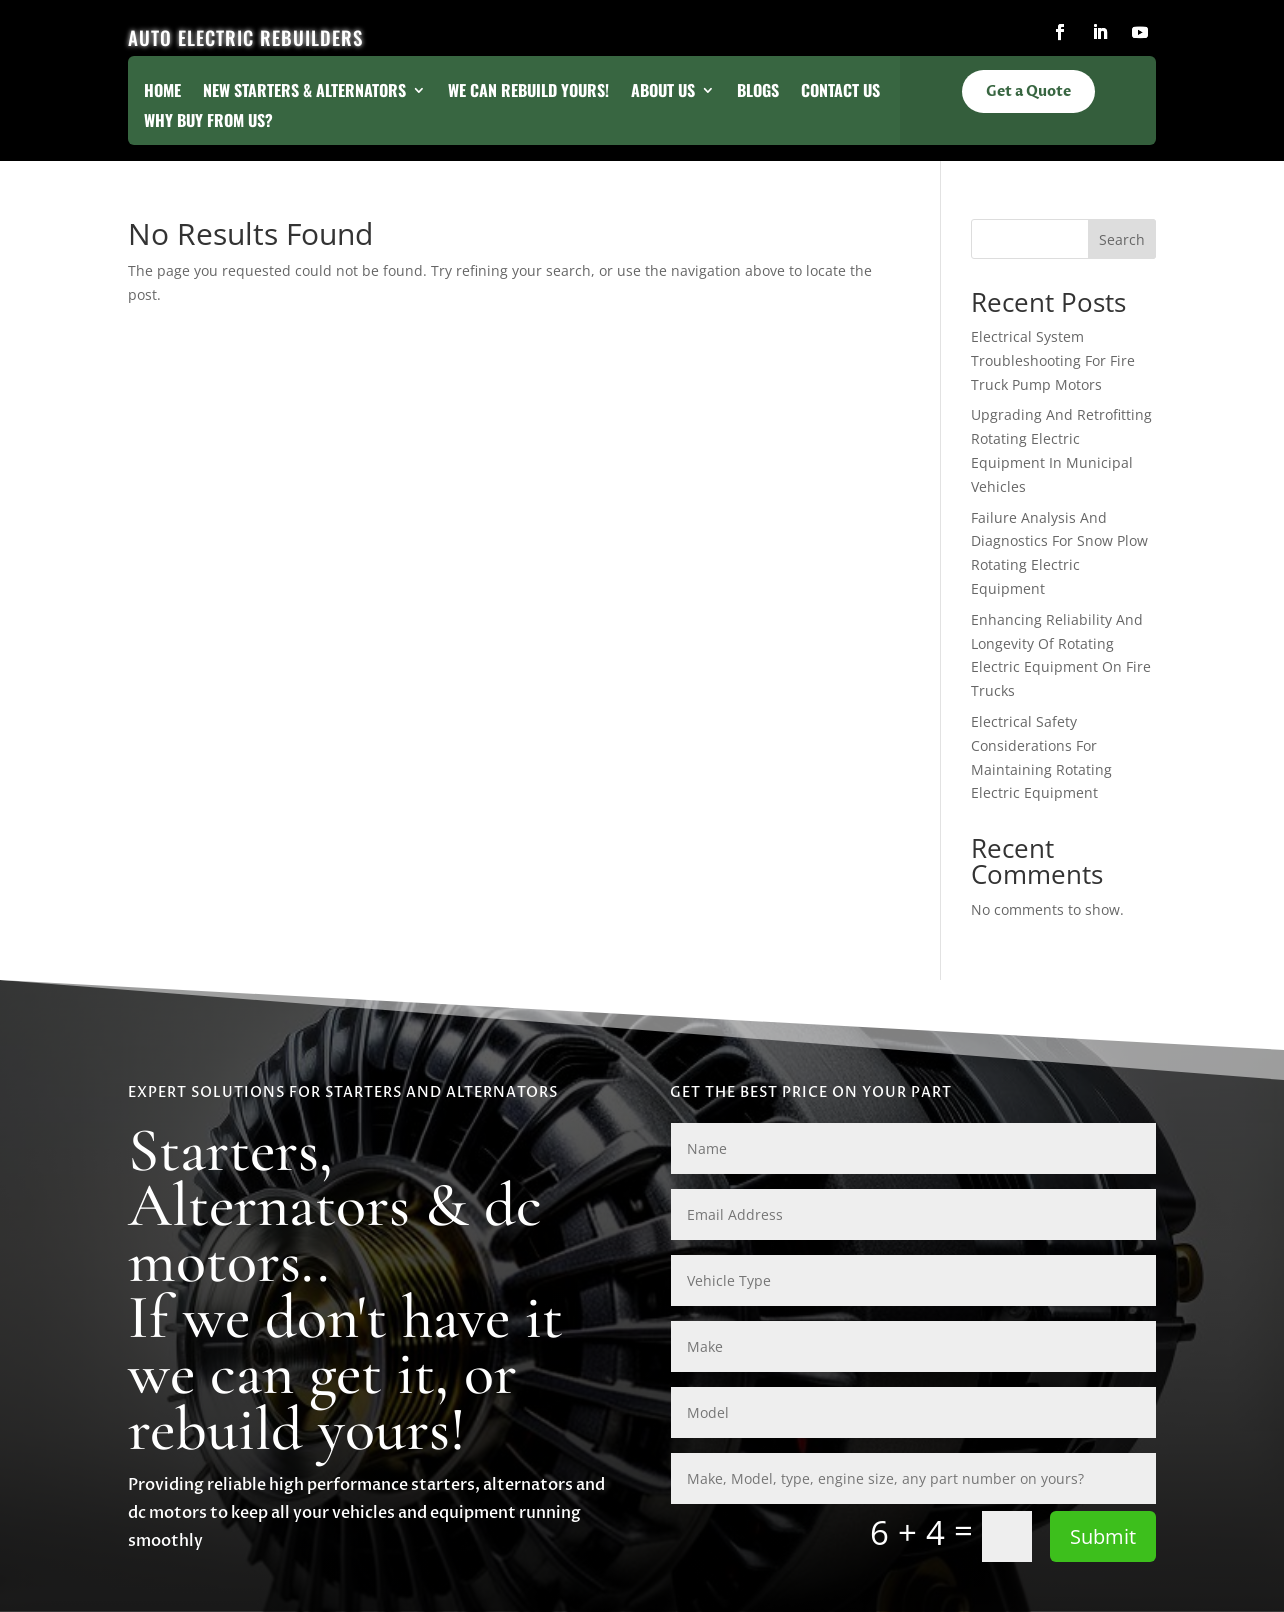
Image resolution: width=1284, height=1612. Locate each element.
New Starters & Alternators (304, 92)
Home (162, 92)
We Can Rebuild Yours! (528, 92)
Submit (1103, 1536)
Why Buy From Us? (208, 122)
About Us (663, 92)
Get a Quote (1028, 91)
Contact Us (840, 92)
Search (1122, 239)
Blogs (758, 92)
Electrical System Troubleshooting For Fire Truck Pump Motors (1053, 360)
